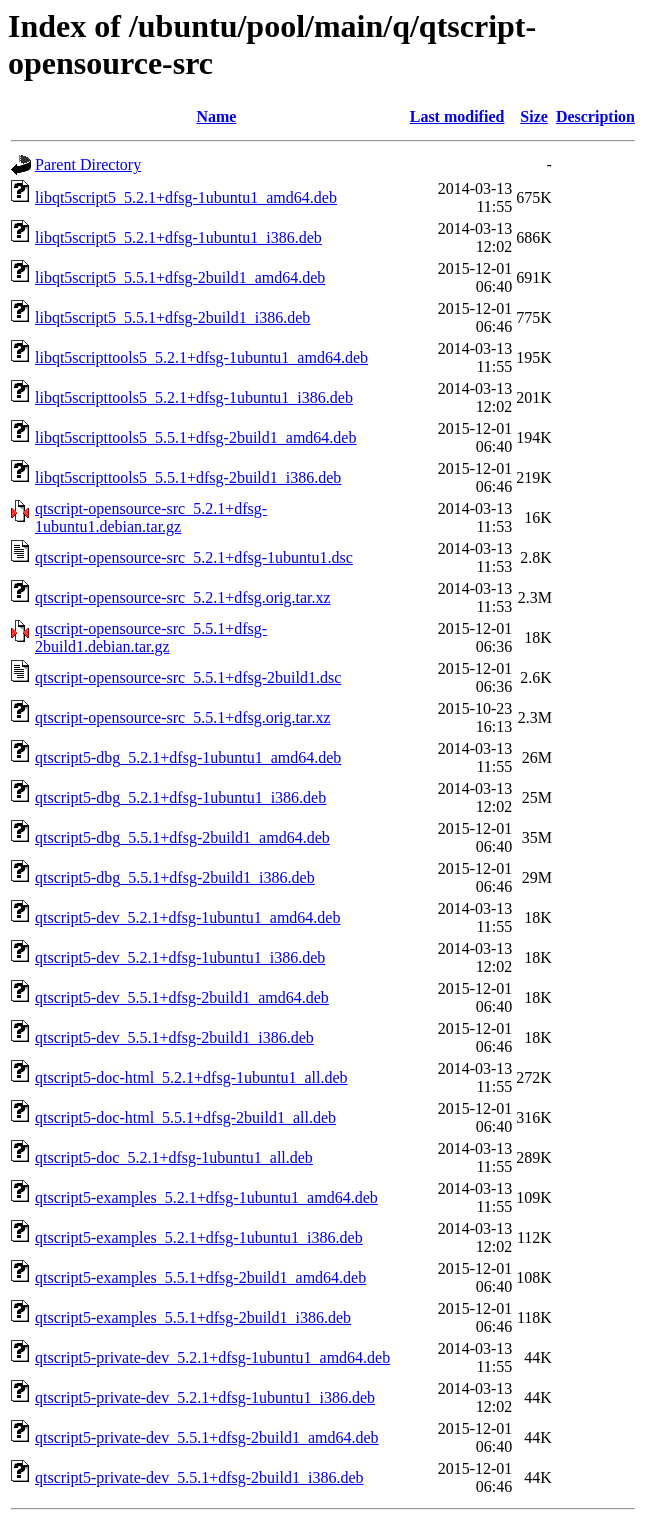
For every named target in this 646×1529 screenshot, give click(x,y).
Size (534, 116)
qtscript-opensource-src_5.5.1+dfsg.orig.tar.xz (183, 717)
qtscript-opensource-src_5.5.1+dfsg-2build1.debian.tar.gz (151, 637)
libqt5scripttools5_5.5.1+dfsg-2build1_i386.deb (188, 477)
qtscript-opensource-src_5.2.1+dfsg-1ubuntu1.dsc (194, 557)
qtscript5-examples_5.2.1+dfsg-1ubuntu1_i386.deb (199, 1237)
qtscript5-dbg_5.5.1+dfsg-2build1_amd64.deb (182, 837)
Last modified (457, 116)
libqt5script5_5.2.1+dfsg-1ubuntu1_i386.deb (178, 237)
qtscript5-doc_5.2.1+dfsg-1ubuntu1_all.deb (174, 1157)
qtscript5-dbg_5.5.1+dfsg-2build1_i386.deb (175, 877)
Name (216, 116)
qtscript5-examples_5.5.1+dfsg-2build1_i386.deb (193, 1317)
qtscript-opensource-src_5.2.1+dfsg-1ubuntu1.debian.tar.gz (151, 517)
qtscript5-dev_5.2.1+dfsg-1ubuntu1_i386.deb (180, 957)
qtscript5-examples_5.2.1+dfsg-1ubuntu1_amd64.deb (206, 1197)
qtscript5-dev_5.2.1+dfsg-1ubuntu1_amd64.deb (187, 917)
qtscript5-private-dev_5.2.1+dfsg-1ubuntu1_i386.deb (205, 1397)
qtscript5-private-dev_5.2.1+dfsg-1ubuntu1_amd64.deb (212, 1357)
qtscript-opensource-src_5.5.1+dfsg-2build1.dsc (188, 677)
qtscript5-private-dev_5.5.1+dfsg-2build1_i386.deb (199, 1477)
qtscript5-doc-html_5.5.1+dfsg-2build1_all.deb (185, 1117)
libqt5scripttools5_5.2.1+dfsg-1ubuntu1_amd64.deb (201, 357)
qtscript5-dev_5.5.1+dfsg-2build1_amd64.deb (182, 997)
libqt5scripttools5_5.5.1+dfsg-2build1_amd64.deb (195, 437)
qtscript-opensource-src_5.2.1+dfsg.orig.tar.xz (183, 597)
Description (595, 116)
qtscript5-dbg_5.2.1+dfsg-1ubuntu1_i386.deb (180, 797)
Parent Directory (88, 164)
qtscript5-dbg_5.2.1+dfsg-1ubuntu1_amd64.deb (188, 757)
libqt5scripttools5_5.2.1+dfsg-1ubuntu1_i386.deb (194, 397)
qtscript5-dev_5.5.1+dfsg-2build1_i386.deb (174, 1037)
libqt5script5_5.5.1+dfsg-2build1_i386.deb (172, 317)
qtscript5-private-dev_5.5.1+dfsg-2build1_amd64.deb (207, 1437)
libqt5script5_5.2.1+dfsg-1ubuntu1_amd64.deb (186, 197)
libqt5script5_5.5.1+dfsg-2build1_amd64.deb (180, 277)
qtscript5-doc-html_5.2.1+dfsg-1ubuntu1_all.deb (191, 1077)
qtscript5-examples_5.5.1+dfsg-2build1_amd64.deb (200, 1277)
